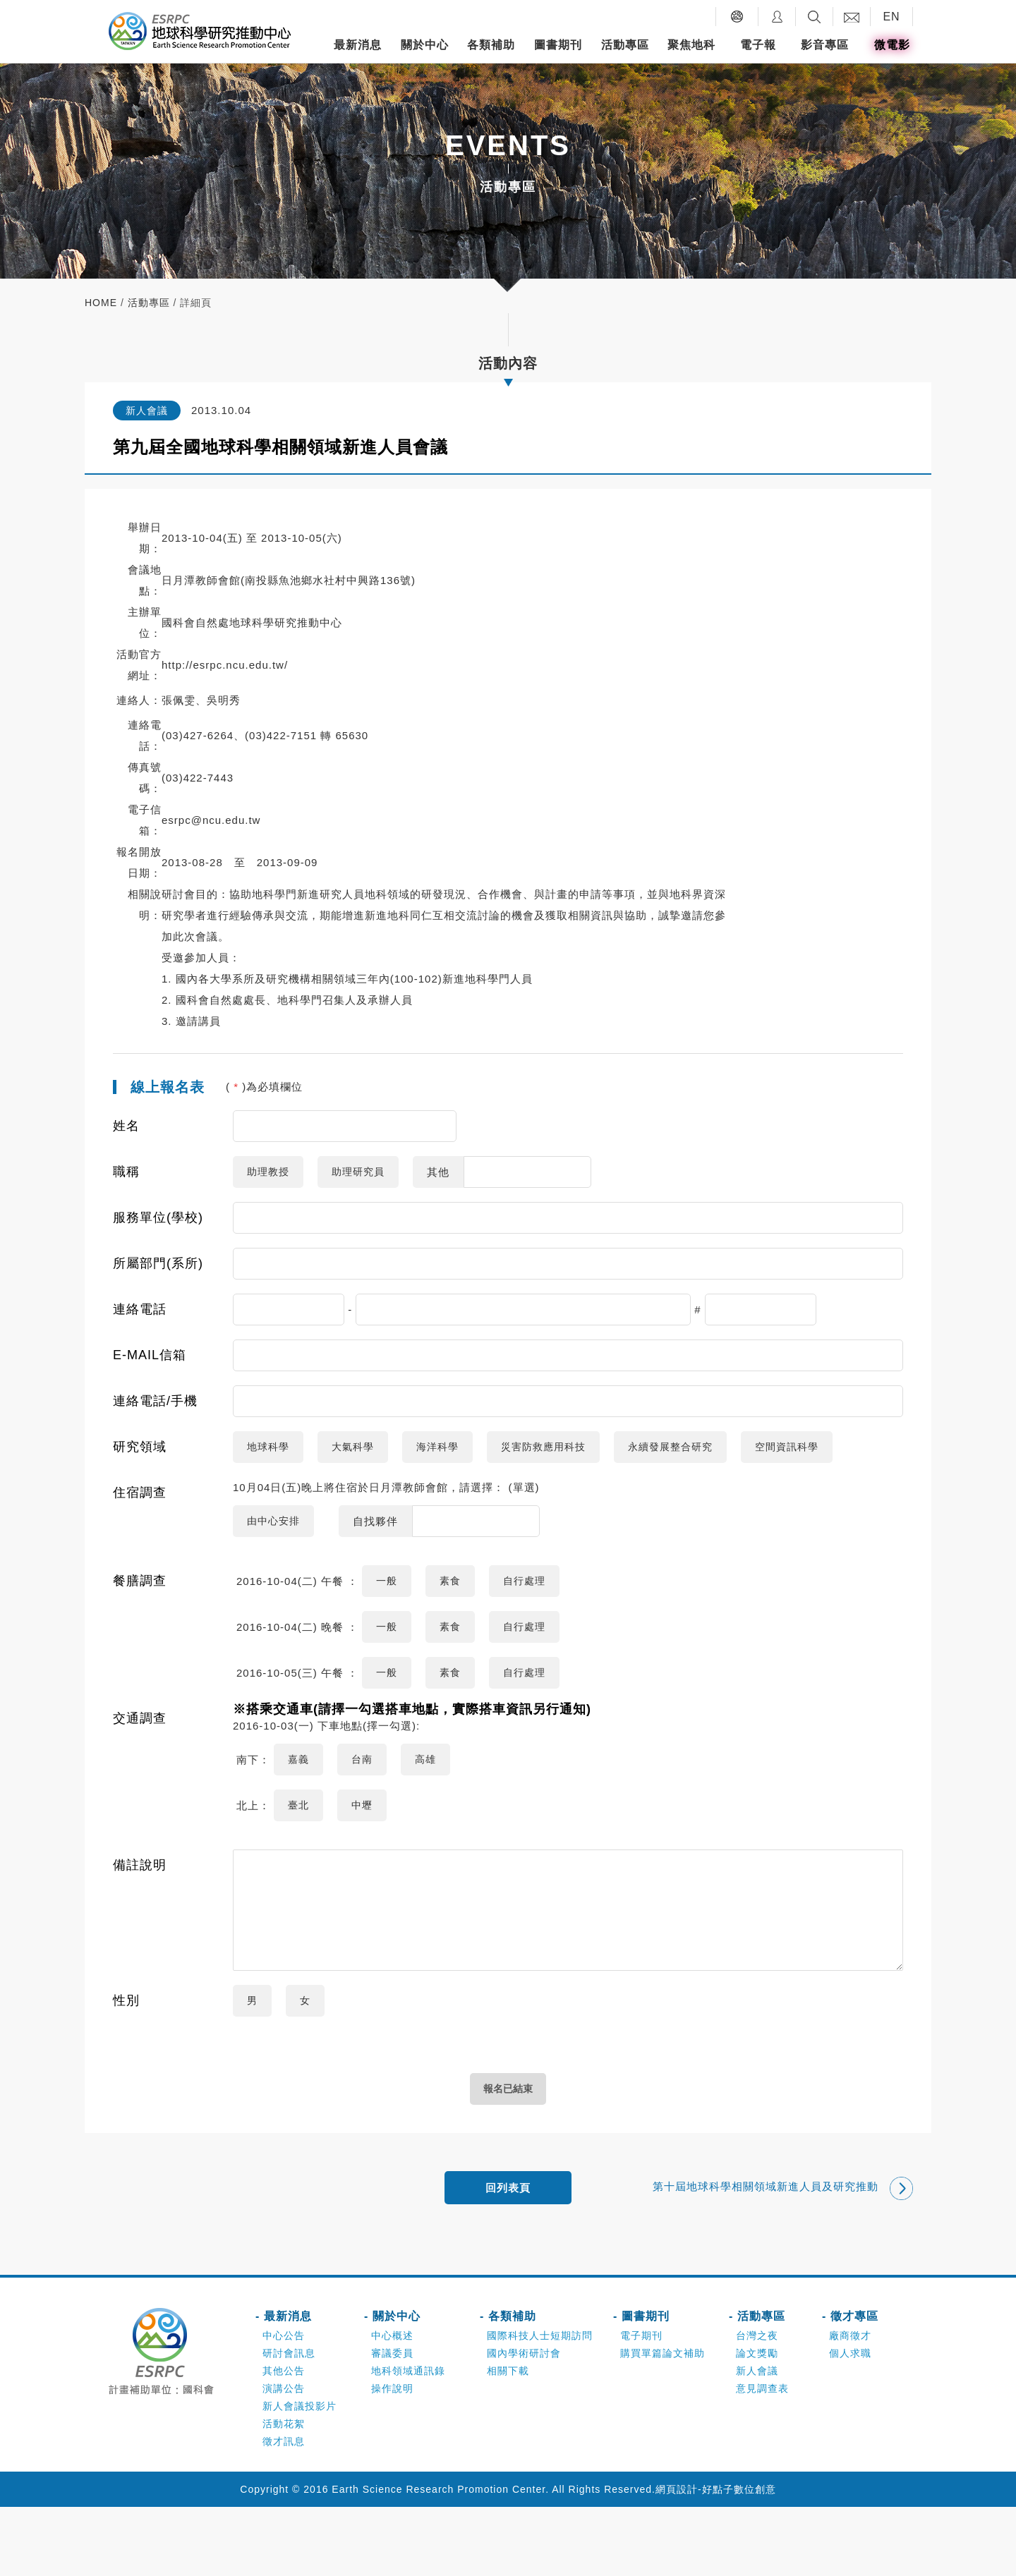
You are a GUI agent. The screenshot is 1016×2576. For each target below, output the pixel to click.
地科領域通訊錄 (408, 2440)
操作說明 (392, 2457)
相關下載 (508, 2440)
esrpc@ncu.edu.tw (211, 820)
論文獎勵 (757, 2422)
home (101, 302)
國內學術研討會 (524, 2422)
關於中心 (425, 45)
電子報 (758, 45)
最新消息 (358, 45)
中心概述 (392, 2404)
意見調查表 (762, 2457)
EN (891, 17)
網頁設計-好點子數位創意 (715, 2558)
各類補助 (491, 45)
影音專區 (825, 45)
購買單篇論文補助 (662, 2422)
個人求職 (850, 2422)
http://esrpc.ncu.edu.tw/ (225, 665)
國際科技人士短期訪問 (540, 2404)
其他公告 (283, 2440)
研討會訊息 (288, 2422)
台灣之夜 (757, 2404)
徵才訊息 (283, 2510)
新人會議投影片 (299, 2475)
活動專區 (625, 45)
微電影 (892, 45)
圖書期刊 (558, 45)
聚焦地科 (691, 45)
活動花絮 (283, 2492)
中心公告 (283, 2404)
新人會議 (757, 2440)
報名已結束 (508, 2155)
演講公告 (283, 2457)
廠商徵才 (850, 2404)
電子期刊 (641, 2404)
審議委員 (392, 2422)
